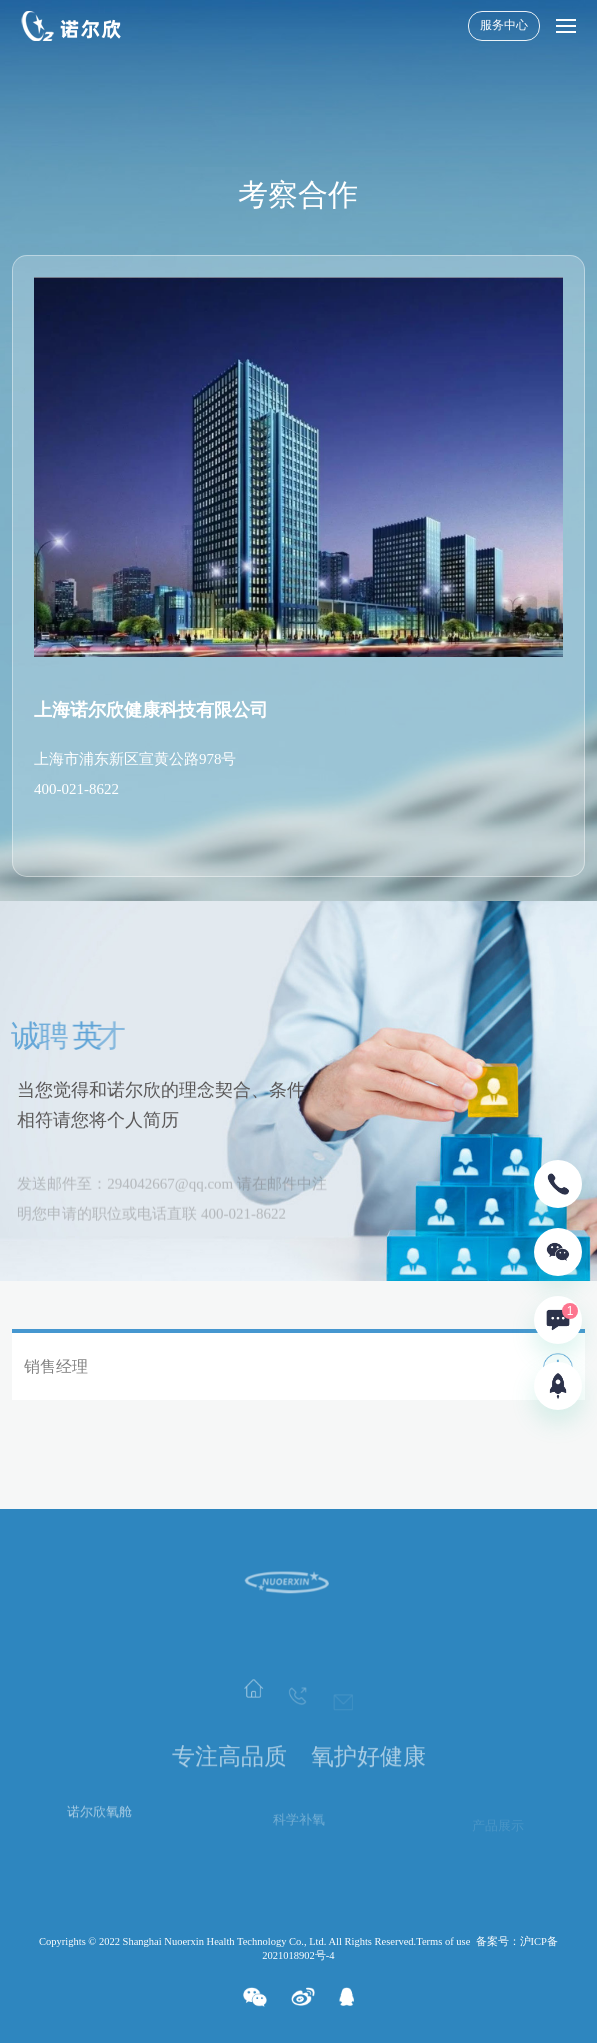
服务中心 (504, 25)
